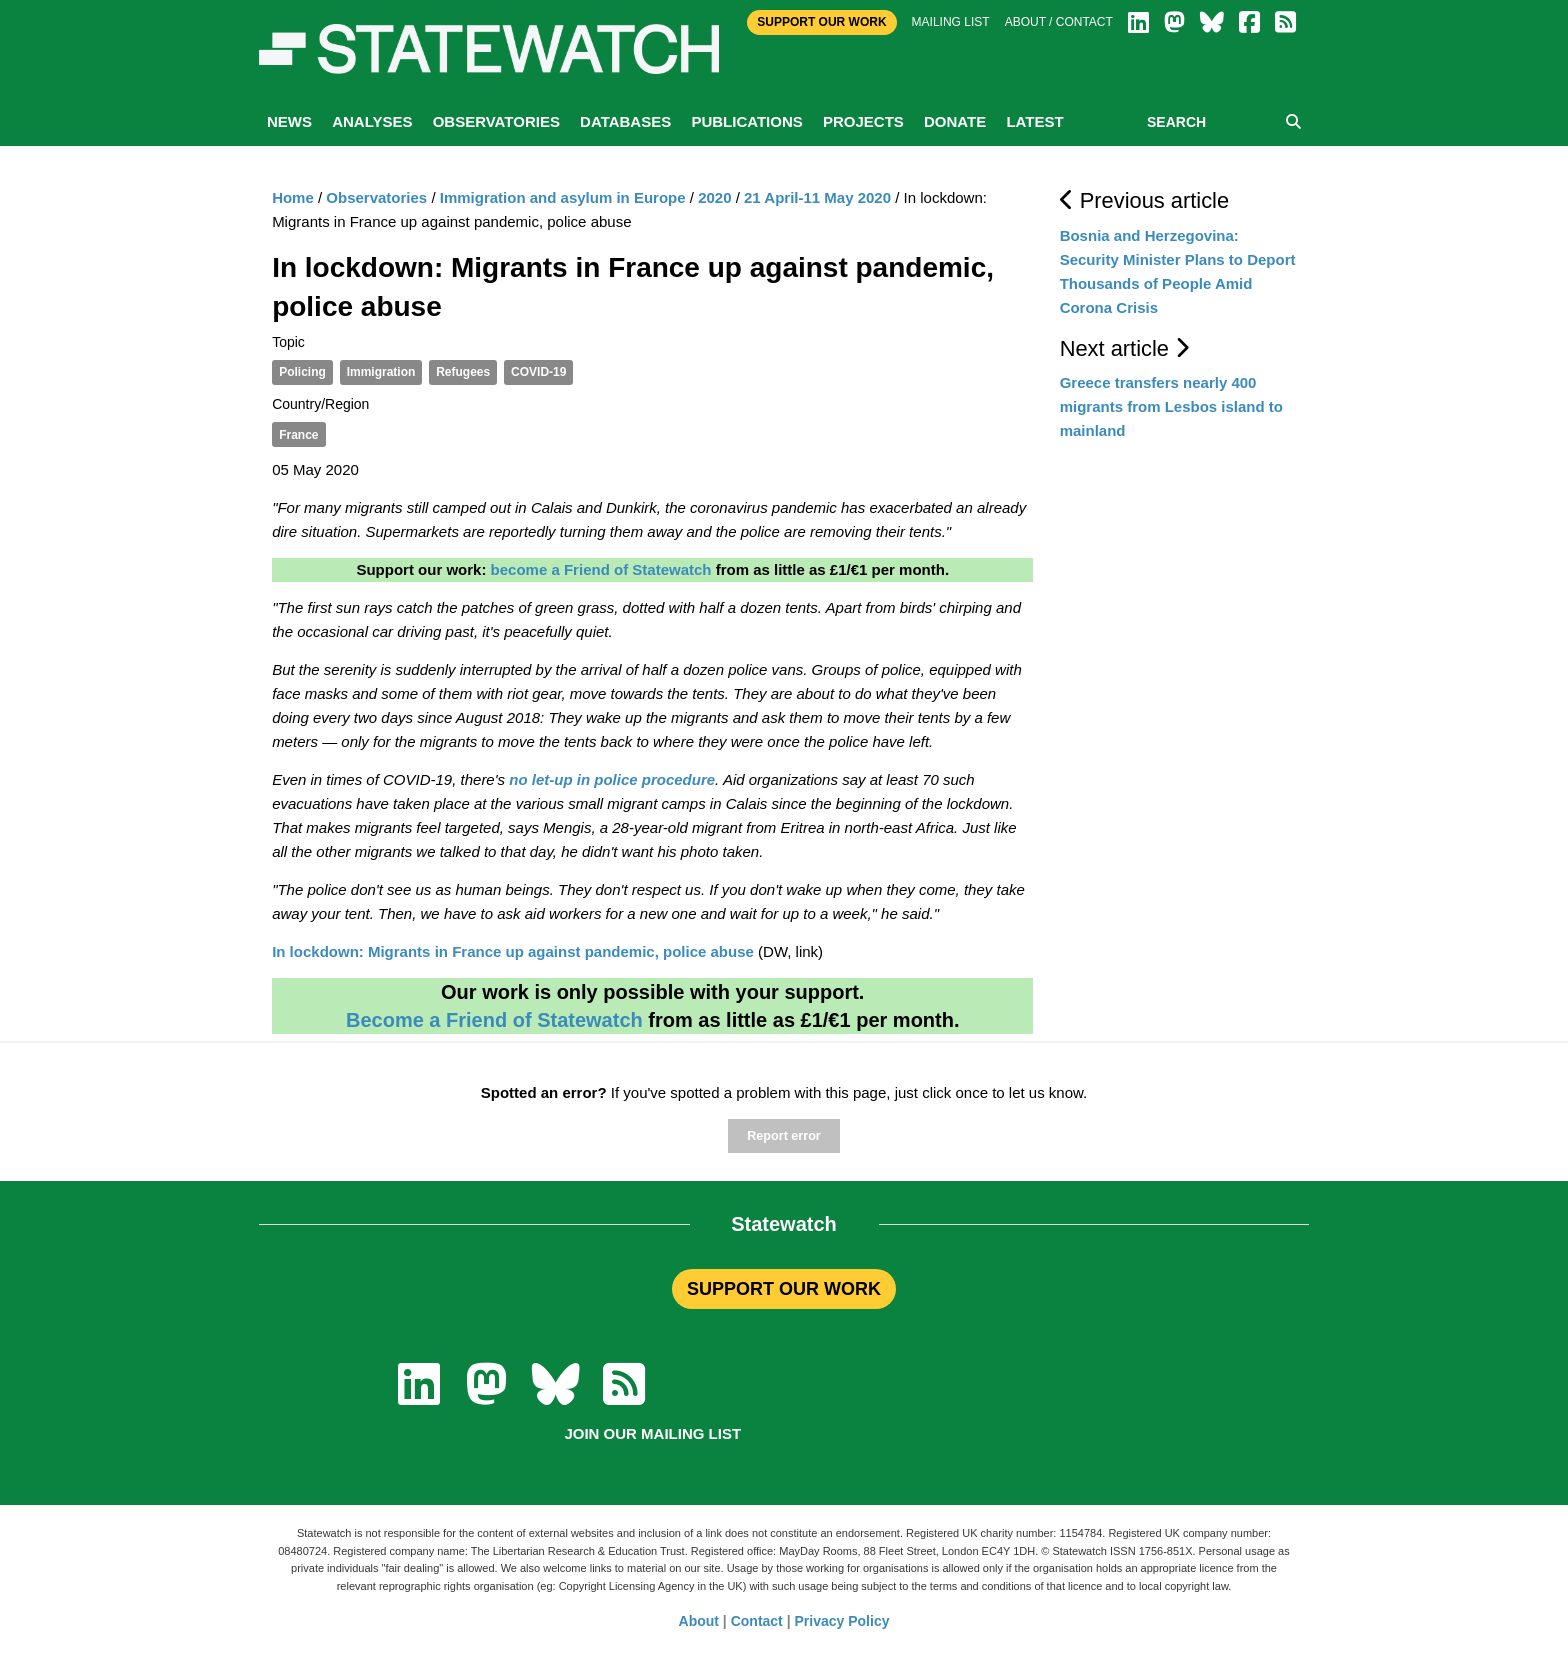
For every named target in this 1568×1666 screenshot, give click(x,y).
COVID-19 (538, 372)
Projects (863, 121)
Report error (783, 1136)
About (699, 1621)
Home (293, 197)
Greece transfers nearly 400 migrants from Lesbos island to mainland (1171, 406)
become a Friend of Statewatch (601, 569)
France (298, 435)
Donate (955, 121)
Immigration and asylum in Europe (563, 197)
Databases (625, 121)
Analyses (372, 121)
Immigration (381, 372)
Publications (746, 121)
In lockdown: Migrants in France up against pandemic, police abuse (513, 951)
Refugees (463, 372)
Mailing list (951, 22)
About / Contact (1059, 22)
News (289, 121)
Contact (757, 1621)
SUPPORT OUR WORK (784, 1289)
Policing (302, 372)
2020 (714, 197)
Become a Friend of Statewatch (494, 1020)
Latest (1034, 121)
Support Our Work (821, 22)
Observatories (496, 121)
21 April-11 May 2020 (817, 197)
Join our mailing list (652, 1433)
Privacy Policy (842, 1621)
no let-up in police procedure (612, 779)
